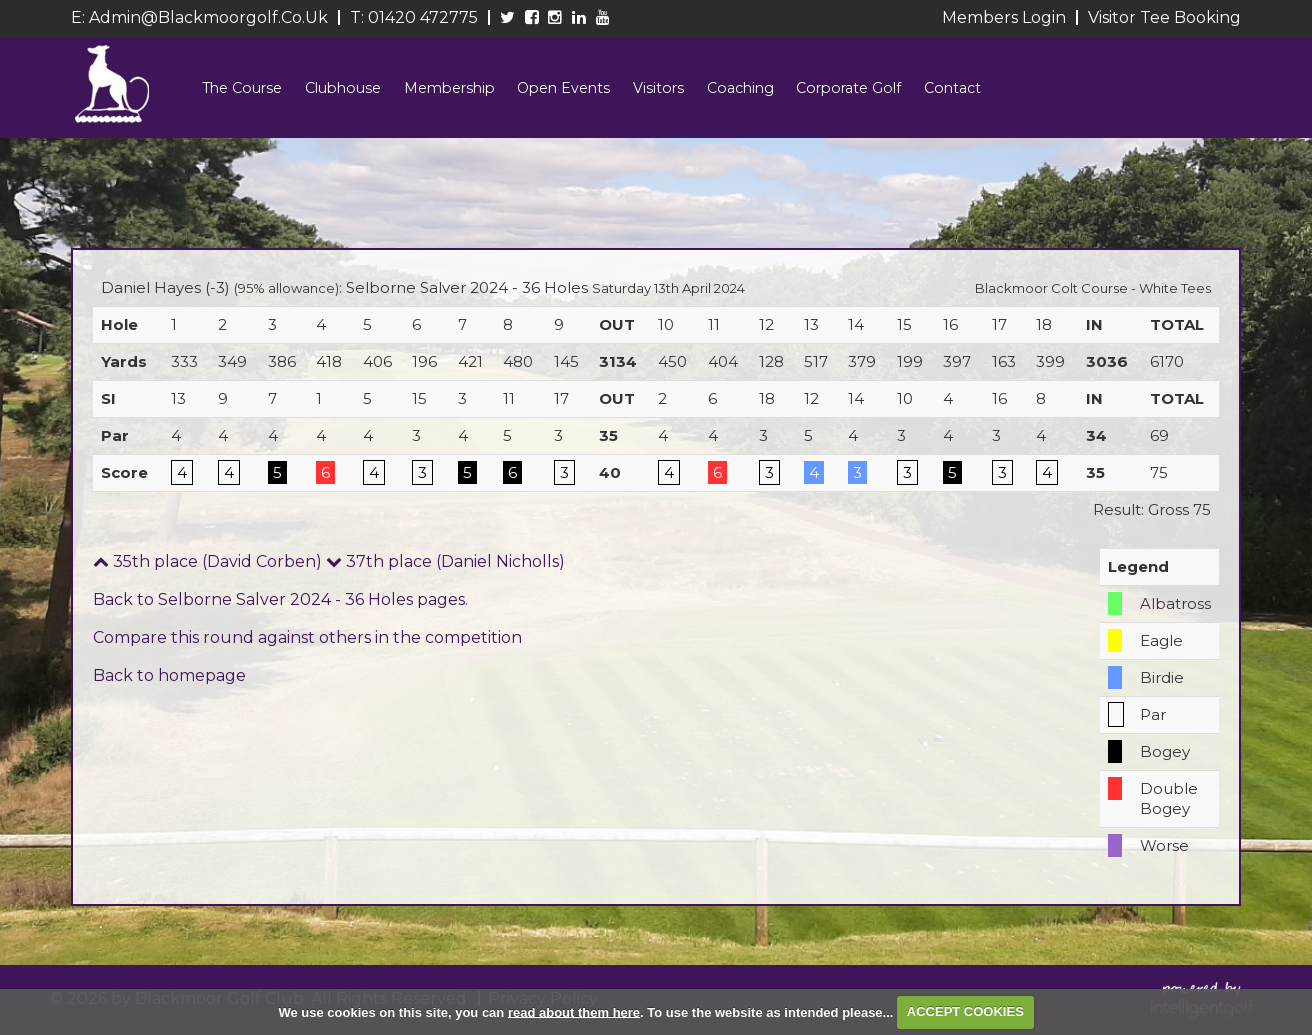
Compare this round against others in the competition (307, 646)
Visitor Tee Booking (1164, 17)
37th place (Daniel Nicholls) (445, 570)
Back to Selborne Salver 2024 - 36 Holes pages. (280, 608)
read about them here (574, 1011)
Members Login (1004, 17)
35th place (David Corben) (207, 570)
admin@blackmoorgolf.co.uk (208, 17)
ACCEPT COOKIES (965, 1011)
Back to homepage (169, 684)
